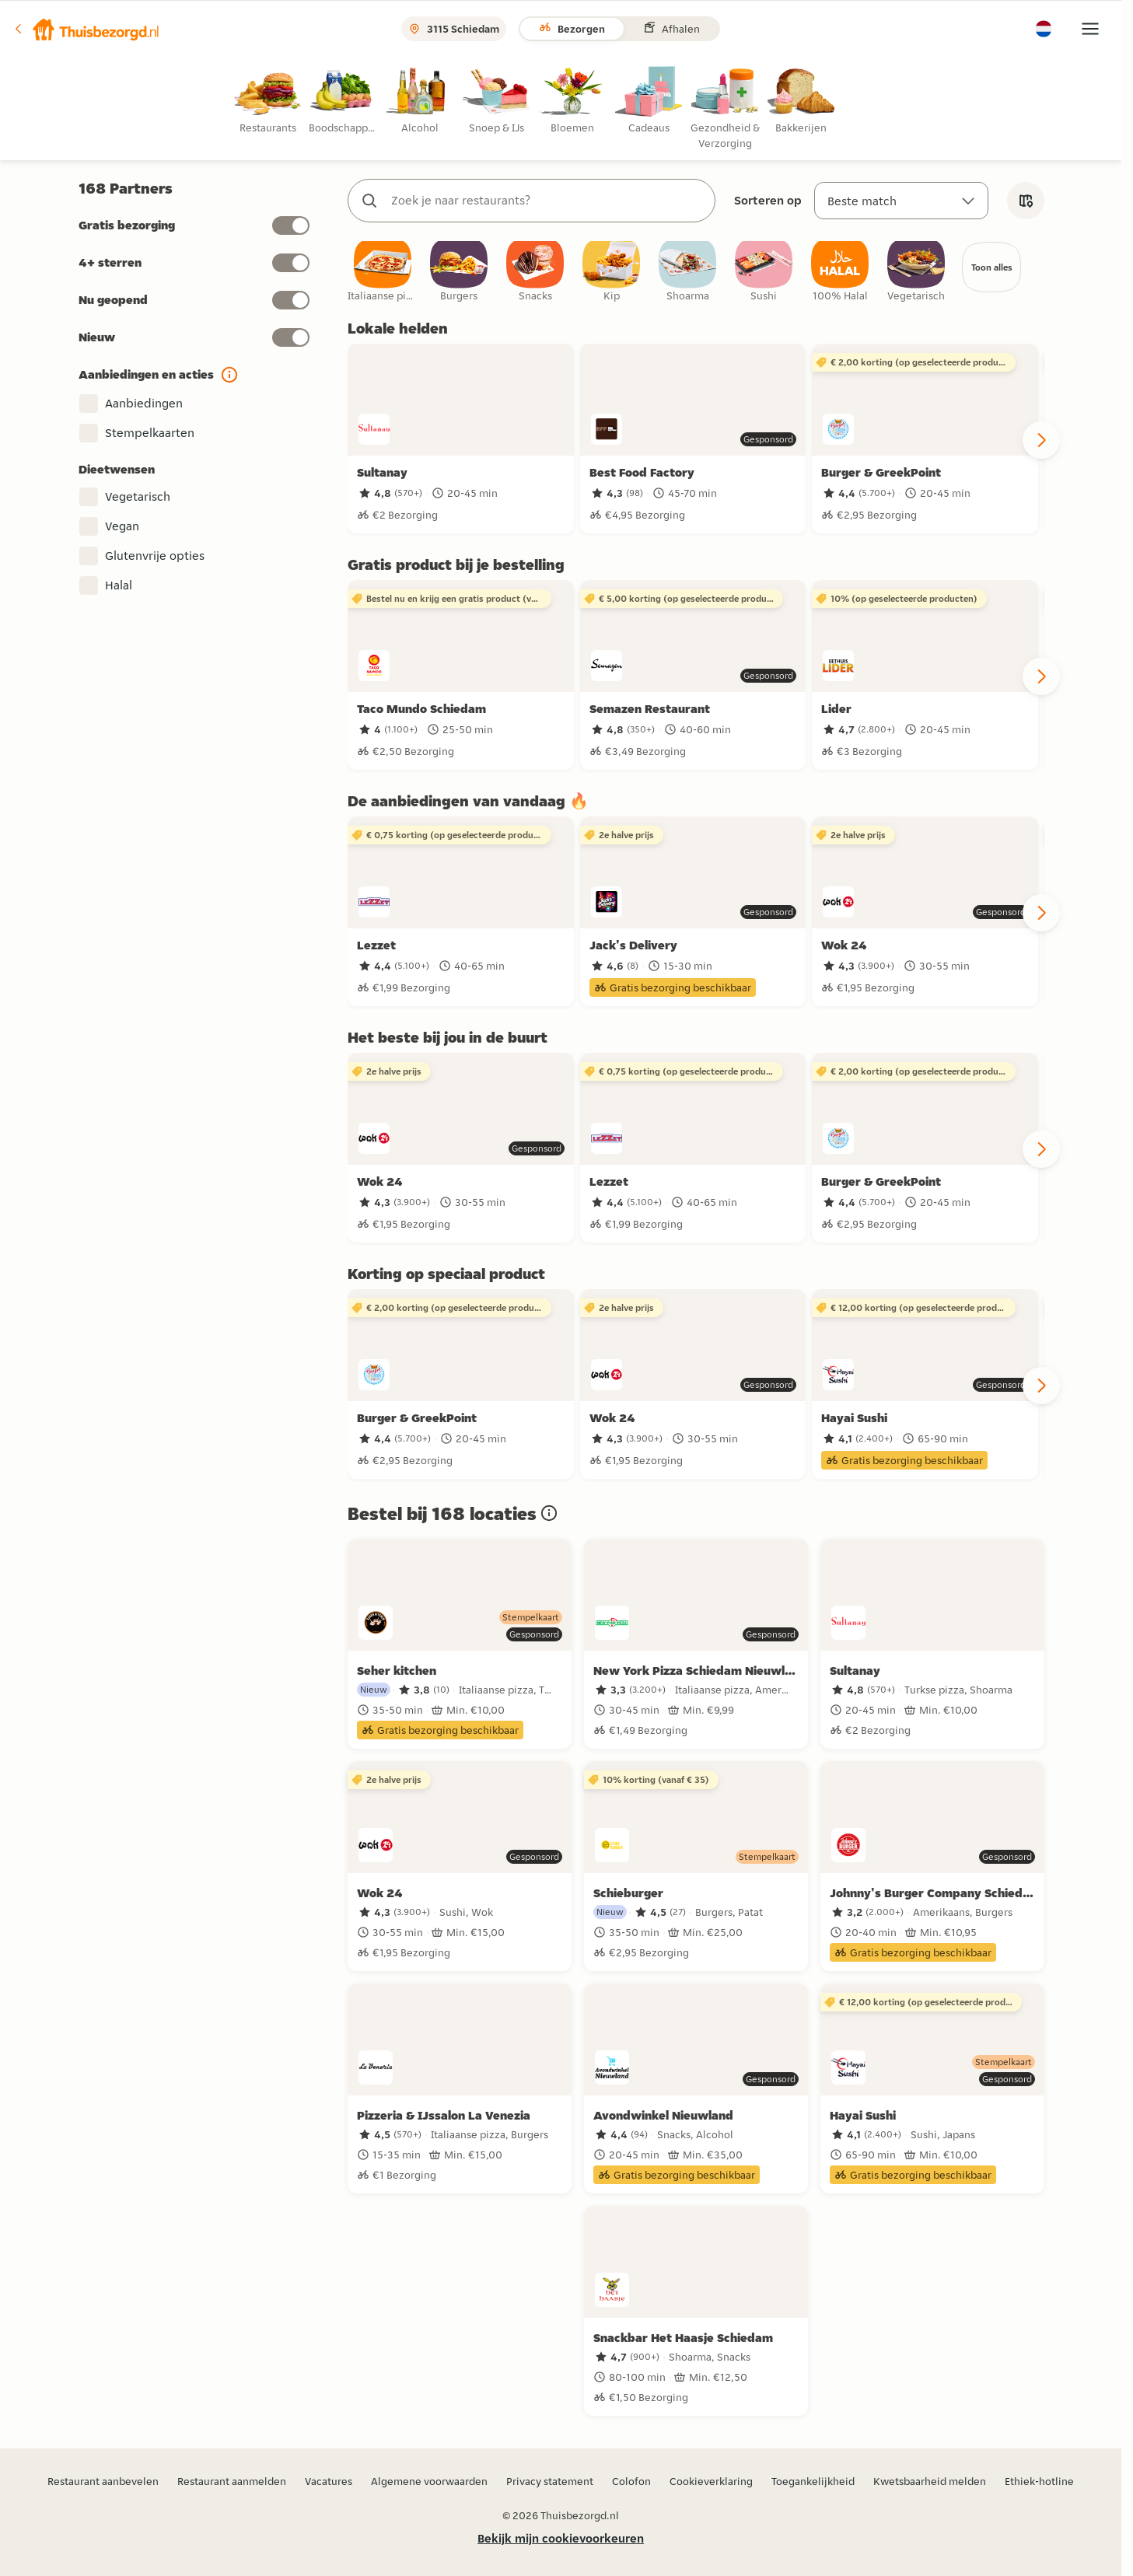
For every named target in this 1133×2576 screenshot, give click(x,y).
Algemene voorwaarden (429, 2481)
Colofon (631, 2481)
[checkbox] (383, 275)
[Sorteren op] (901, 200)
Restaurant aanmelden (231, 2481)
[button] (86, 28)
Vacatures (328, 2481)
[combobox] (547, 200)
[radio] (271, 100)
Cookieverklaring (711, 2481)
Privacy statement (549, 2481)
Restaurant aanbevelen (103, 2481)
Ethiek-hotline (1039, 2481)
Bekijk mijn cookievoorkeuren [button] (560, 2538)
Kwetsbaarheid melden (929, 2481)
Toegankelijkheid (813, 2481)
